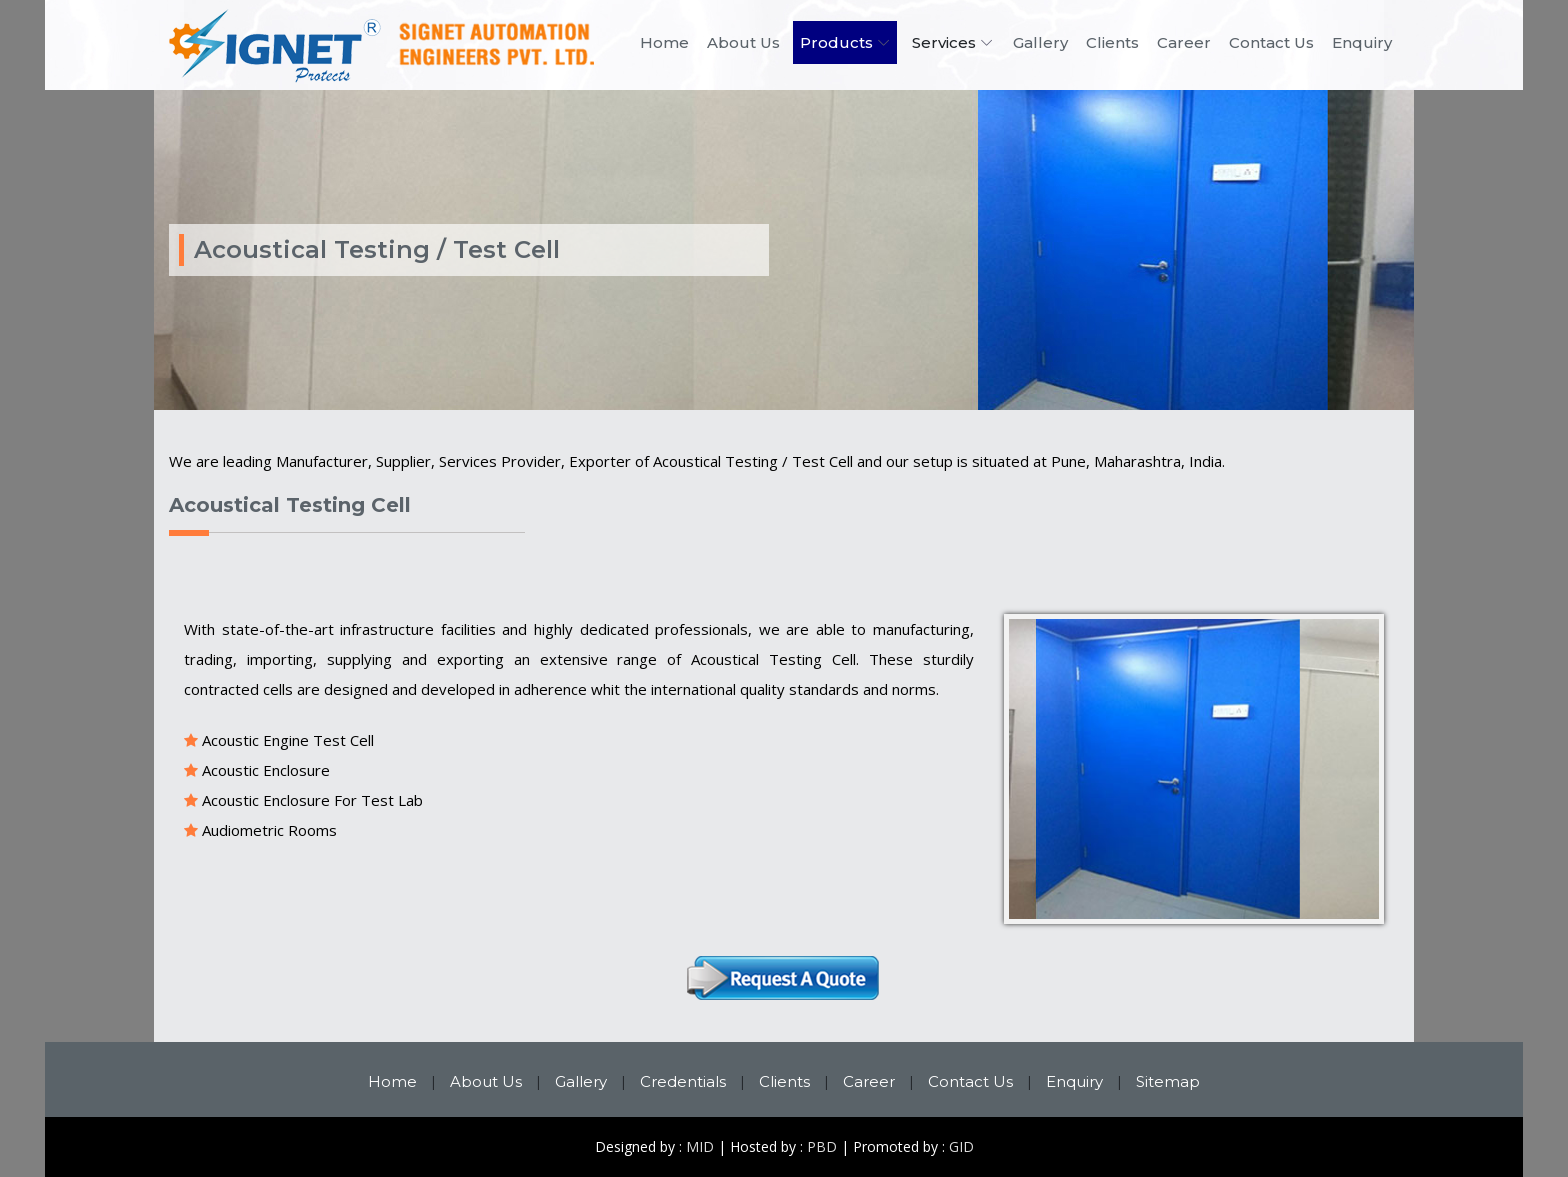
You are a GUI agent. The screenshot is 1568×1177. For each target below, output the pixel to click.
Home (664, 42)
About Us (743, 42)
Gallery (1040, 42)
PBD (822, 1146)
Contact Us (1271, 42)
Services (944, 42)
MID (700, 1146)
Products (836, 42)
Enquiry (1362, 42)
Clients (1112, 42)
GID (961, 1146)
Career (1184, 42)
